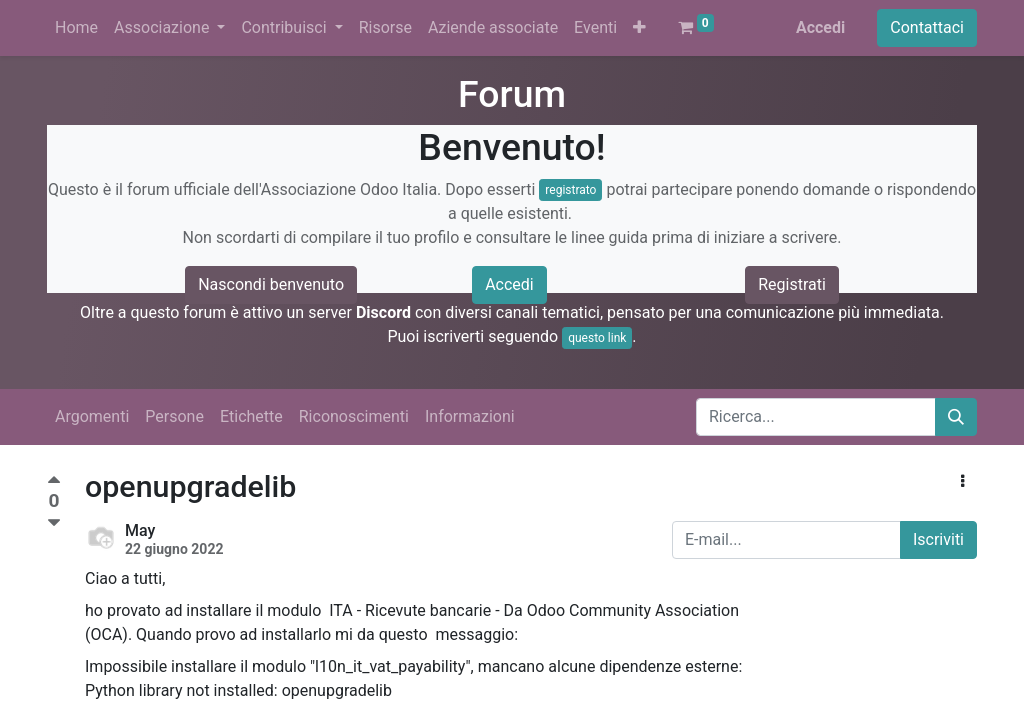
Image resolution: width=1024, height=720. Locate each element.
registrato (570, 190)
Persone (174, 416)
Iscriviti (938, 539)
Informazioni (470, 416)
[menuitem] (76, 28)
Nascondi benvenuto (271, 284)
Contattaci (927, 27)
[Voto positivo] (54, 482)
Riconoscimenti (354, 416)
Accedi (820, 27)
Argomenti (92, 416)
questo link (597, 338)
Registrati (792, 284)
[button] (639, 28)
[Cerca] (956, 417)
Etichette (251, 416)
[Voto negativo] (54, 523)
